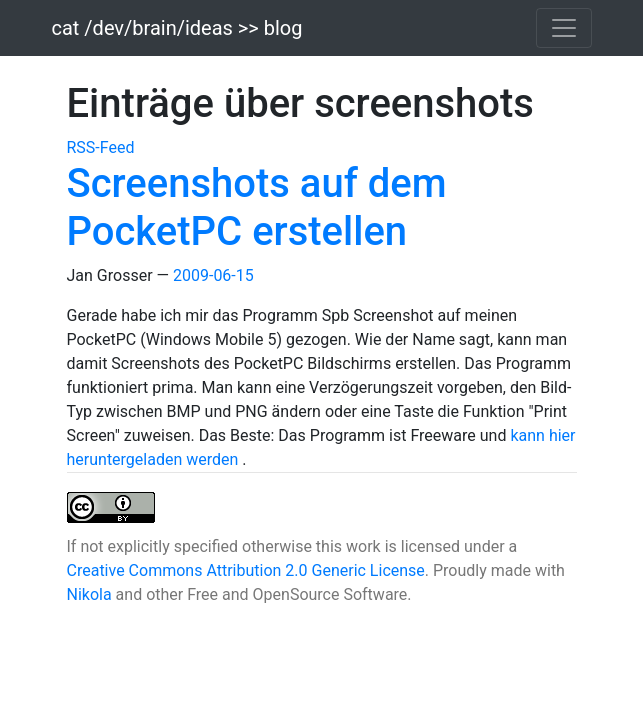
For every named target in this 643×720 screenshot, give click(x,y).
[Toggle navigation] (564, 28)
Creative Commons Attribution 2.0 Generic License (246, 570)
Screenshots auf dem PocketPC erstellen (257, 207)
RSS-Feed (101, 147)
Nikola (89, 594)
